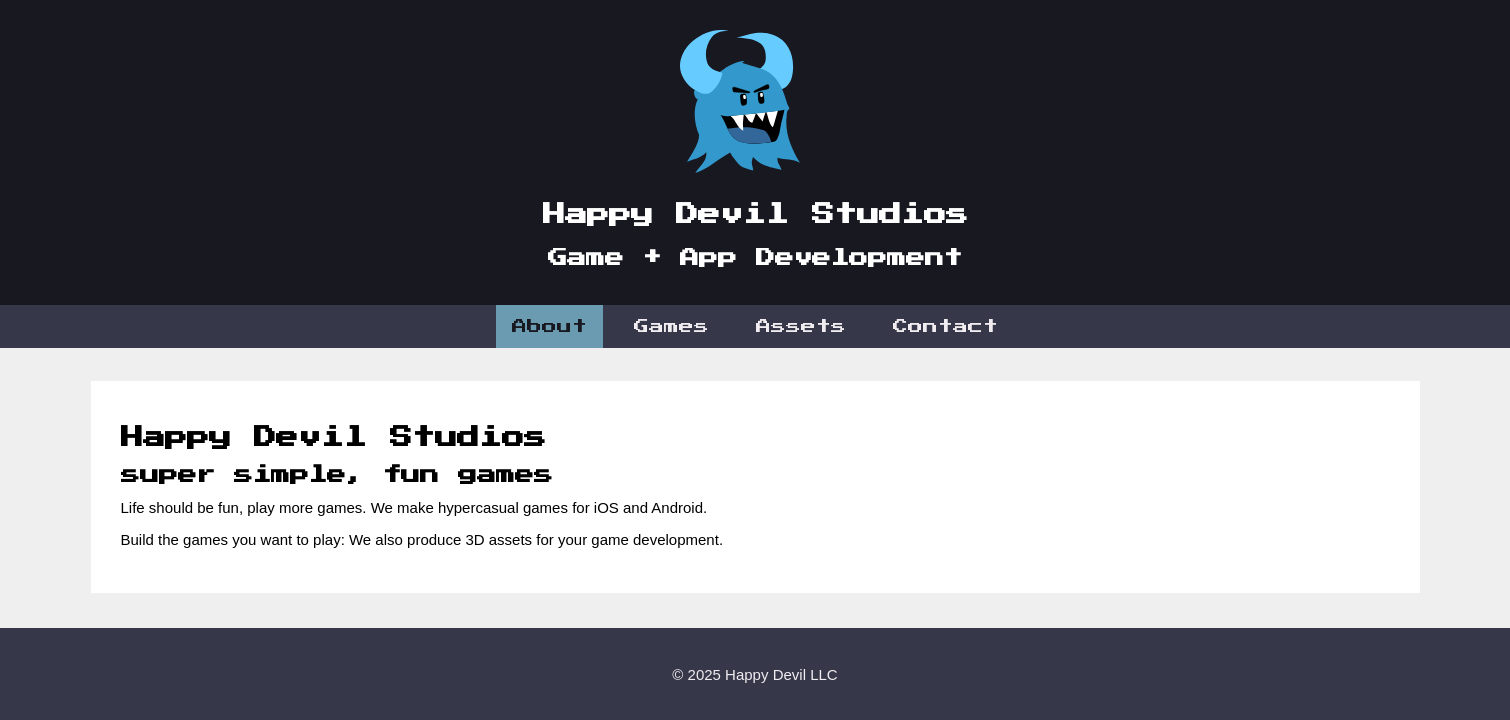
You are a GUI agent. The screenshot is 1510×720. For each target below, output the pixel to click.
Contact (945, 326)
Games (671, 326)
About (549, 326)
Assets (801, 326)
